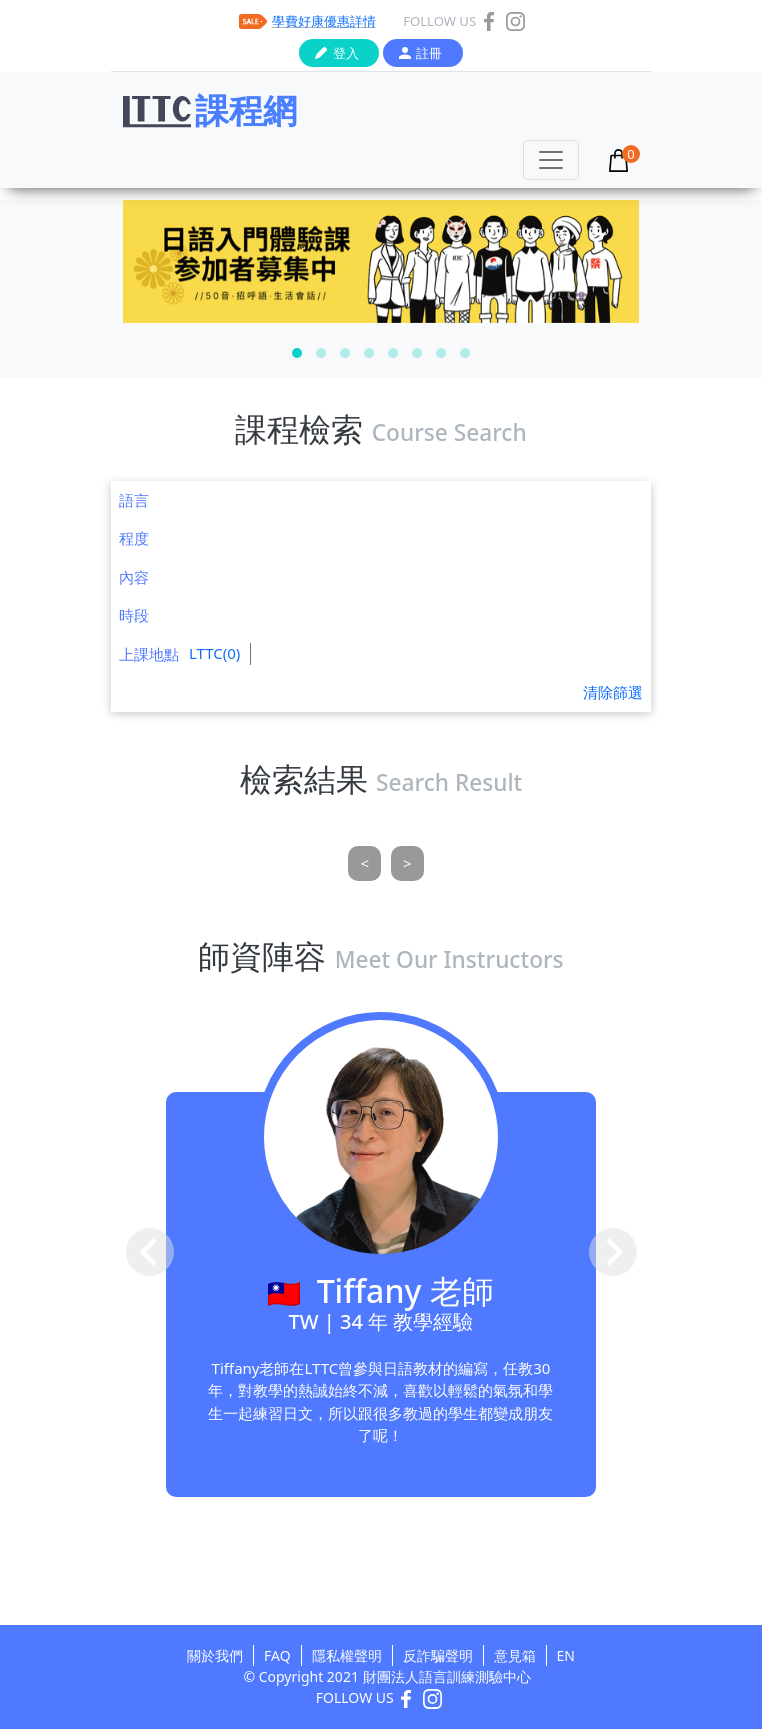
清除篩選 (613, 692)
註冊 (429, 53)
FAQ (277, 1655)
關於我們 (215, 1655)
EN (566, 1655)
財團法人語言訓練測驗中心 (447, 1676)
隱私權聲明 (347, 1655)
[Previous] (364, 863)
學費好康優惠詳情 (324, 21)
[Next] (407, 863)
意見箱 (515, 1655)
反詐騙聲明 (438, 1655)
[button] (297, 353)
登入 (346, 53)
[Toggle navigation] (551, 160)
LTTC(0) (214, 653)
